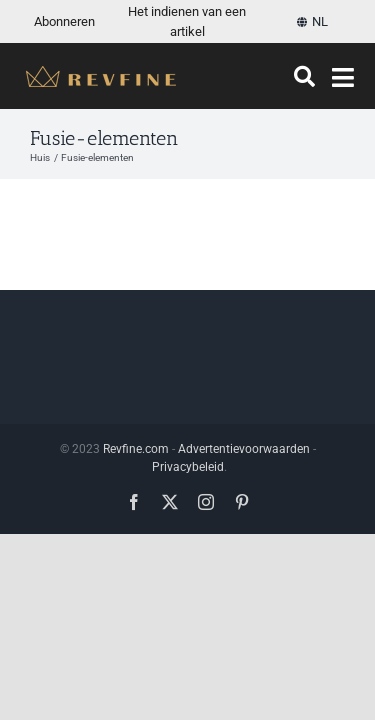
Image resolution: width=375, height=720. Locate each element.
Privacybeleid (188, 619)
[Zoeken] (304, 77)
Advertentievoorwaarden (244, 601)
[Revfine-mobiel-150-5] (101, 73)
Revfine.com (136, 601)
